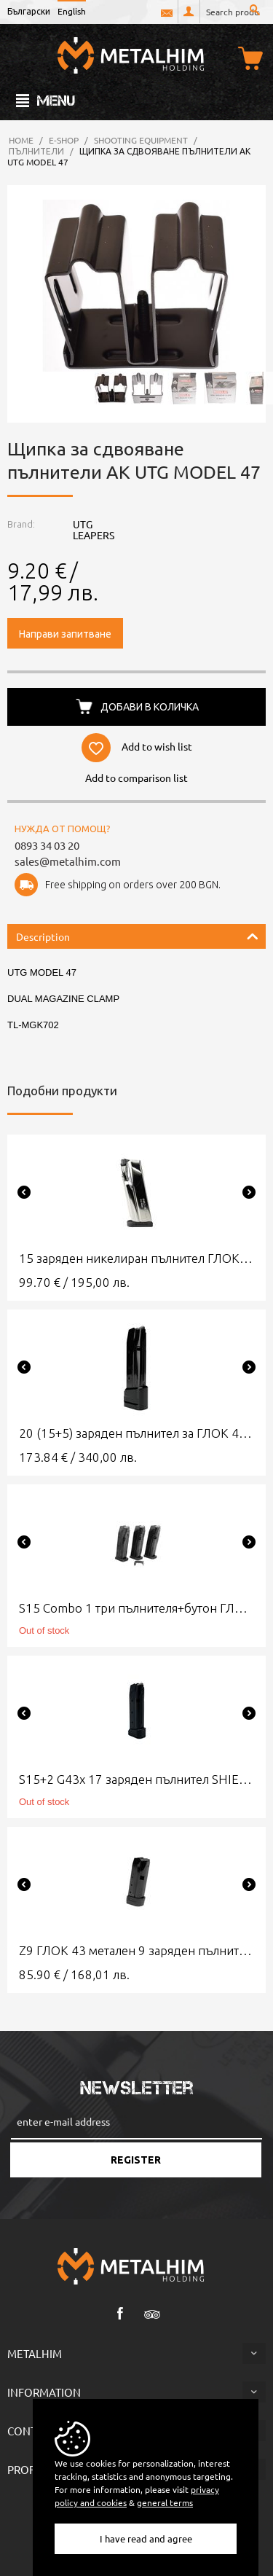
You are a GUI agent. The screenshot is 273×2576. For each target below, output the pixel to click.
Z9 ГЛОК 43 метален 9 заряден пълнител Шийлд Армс (136, 1950)
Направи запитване (65, 633)
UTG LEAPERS (93, 529)
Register (136, 2160)
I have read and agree (146, 2538)
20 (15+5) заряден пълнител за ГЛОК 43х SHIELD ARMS (136, 1433)
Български (28, 11)
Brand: (21, 524)
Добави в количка (149, 706)
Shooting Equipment (141, 140)
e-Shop (64, 140)
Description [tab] (137, 935)
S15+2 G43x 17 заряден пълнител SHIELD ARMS (136, 1779)
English (72, 11)
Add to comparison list (136, 777)
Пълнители (36, 151)
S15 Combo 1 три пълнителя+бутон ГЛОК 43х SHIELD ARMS (136, 1608)
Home (21, 140)
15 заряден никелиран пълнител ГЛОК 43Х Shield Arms (136, 1258)
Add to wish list (157, 745)
